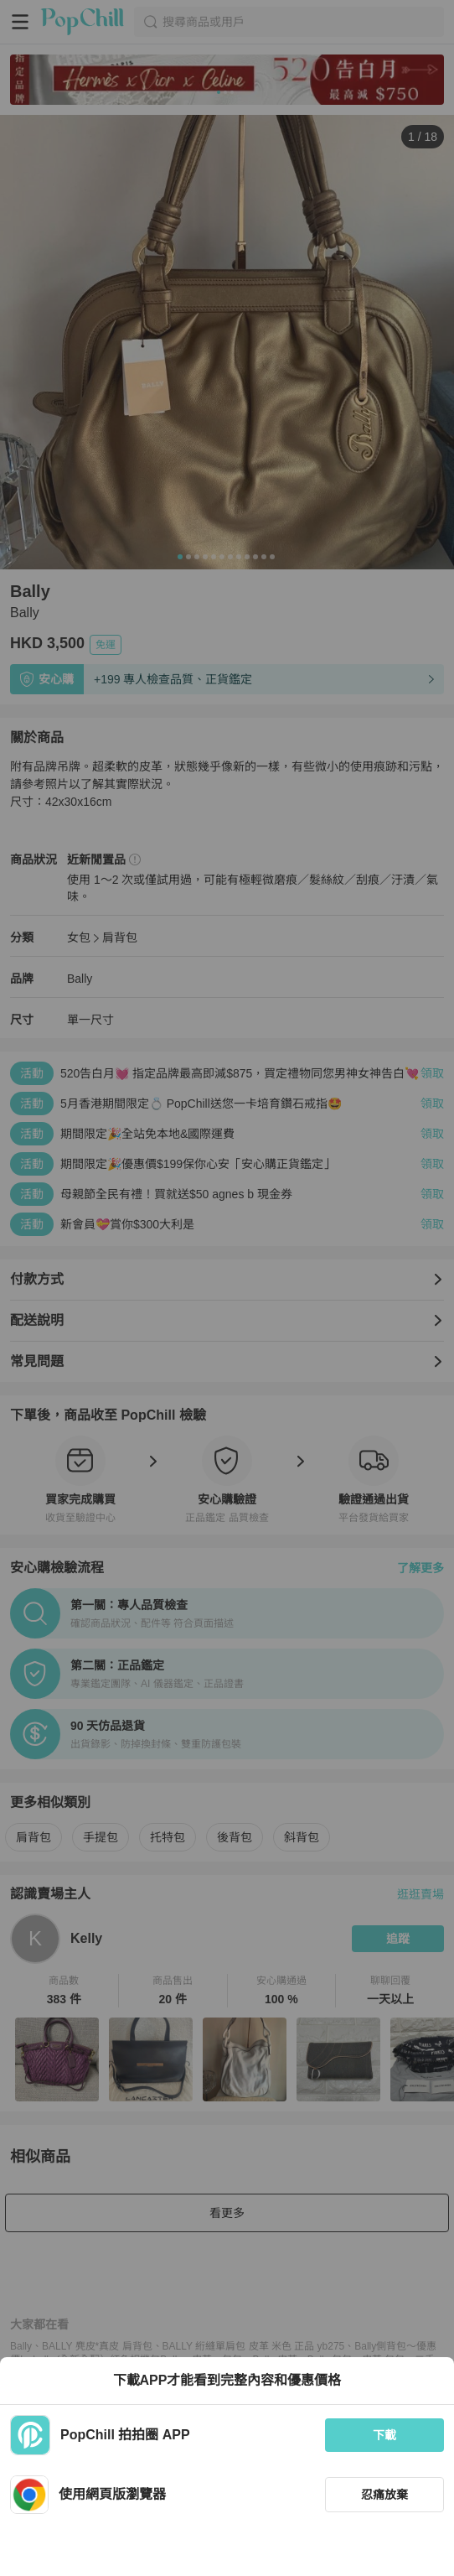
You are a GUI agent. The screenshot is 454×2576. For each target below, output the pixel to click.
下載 (384, 2435)
